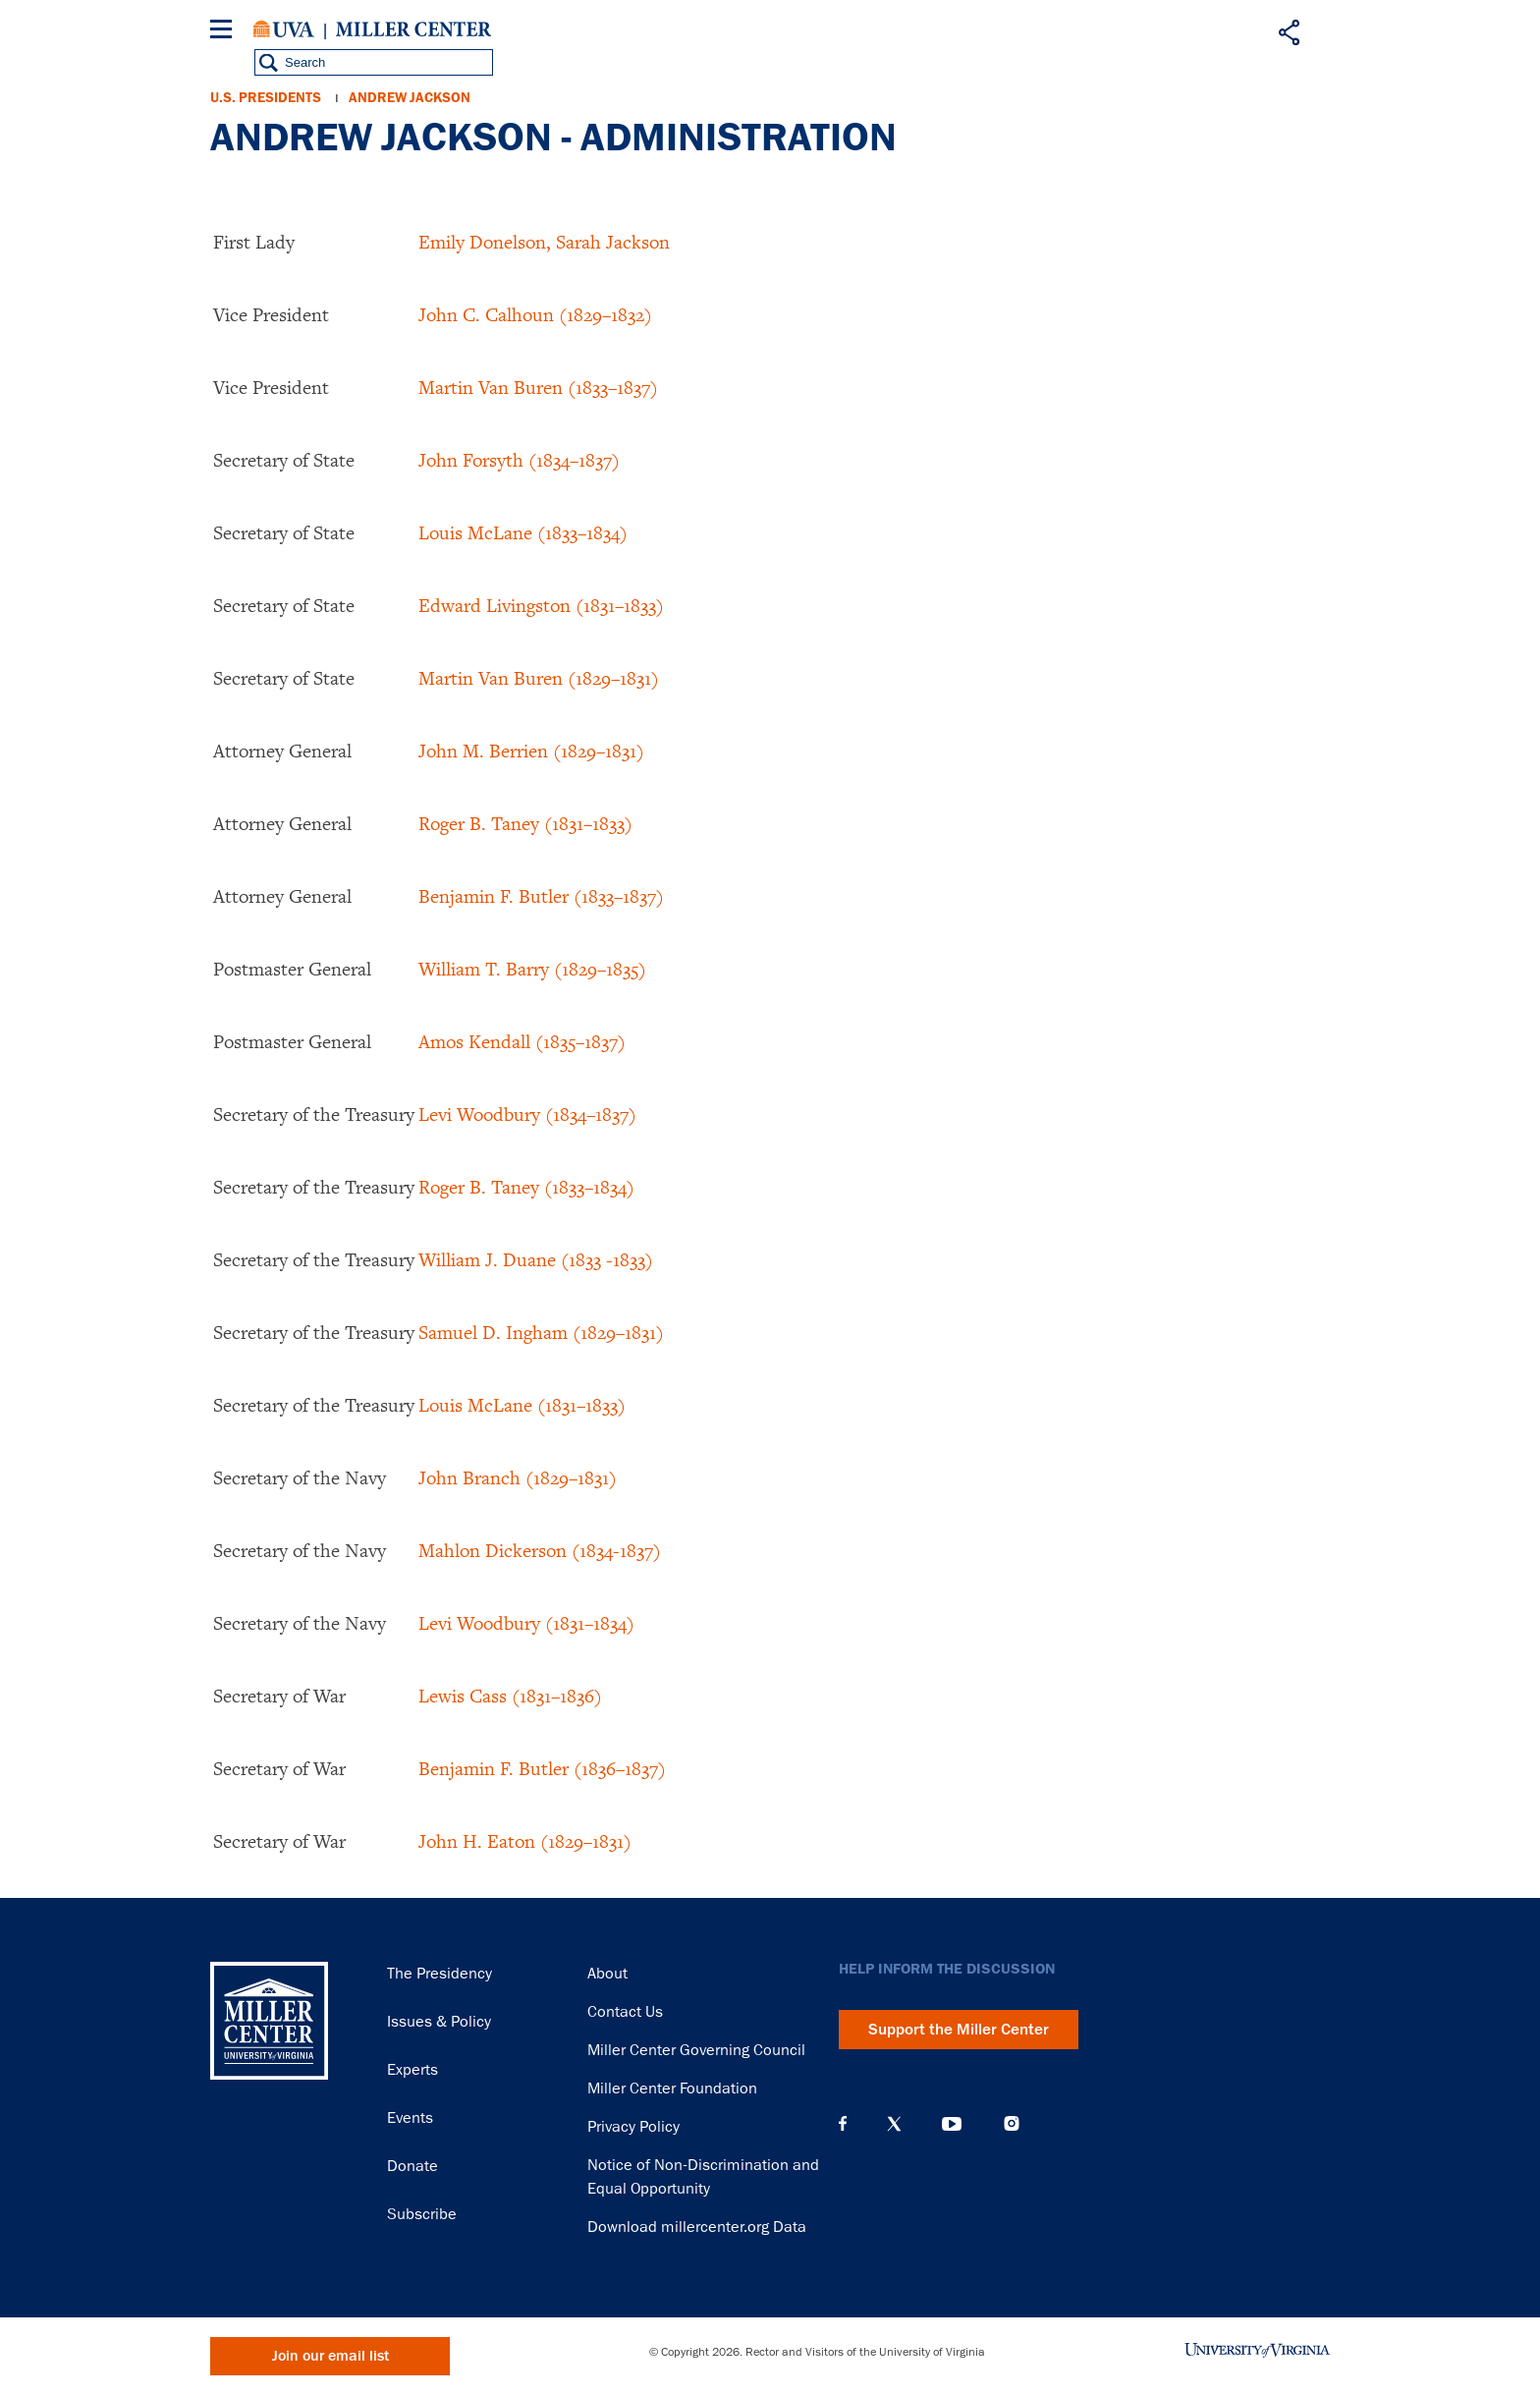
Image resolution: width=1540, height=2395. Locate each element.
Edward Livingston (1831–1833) (541, 605)
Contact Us (625, 2012)
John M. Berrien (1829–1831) (531, 750)
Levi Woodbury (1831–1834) (526, 1623)
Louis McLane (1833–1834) (523, 532)
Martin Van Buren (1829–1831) (538, 678)
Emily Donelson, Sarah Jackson (544, 241)
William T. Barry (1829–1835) (532, 968)
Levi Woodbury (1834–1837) (527, 1114)
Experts (412, 2070)
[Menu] (225, 32)
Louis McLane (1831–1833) (522, 1405)
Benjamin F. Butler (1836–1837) (542, 1768)
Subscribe (422, 2214)
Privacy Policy (633, 2127)
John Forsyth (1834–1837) (519, 460)
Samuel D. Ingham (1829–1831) (541, 1332)
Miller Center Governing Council (696, 2050)
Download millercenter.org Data (696, 2227)
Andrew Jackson (409, 97)
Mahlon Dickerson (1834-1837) (539, 1550)
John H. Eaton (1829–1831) (525, 1841)
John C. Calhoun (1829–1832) (535, 314)
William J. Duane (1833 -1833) (535, 1259)
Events (410, 2118)
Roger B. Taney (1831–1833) (525, 823)
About (607, 1973)
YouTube (952, 2124)
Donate (412, 2166)
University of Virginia (283, 29)
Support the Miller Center (958, 2029)
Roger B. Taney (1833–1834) (526, 1186)
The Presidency (439, 1973)
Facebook (843, 2124)
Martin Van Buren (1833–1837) (538, 387)
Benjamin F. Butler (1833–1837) (541, 896)
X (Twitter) (894, 2124)
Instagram (1011, 2123)
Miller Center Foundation (672, 2088)
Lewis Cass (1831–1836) (510, 1695)
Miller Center (413, 29)
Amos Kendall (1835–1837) (522, 1041)
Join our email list (330, 2356)
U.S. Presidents (265, 97)
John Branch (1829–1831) (517, 1477)
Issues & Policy (439, 2022)
